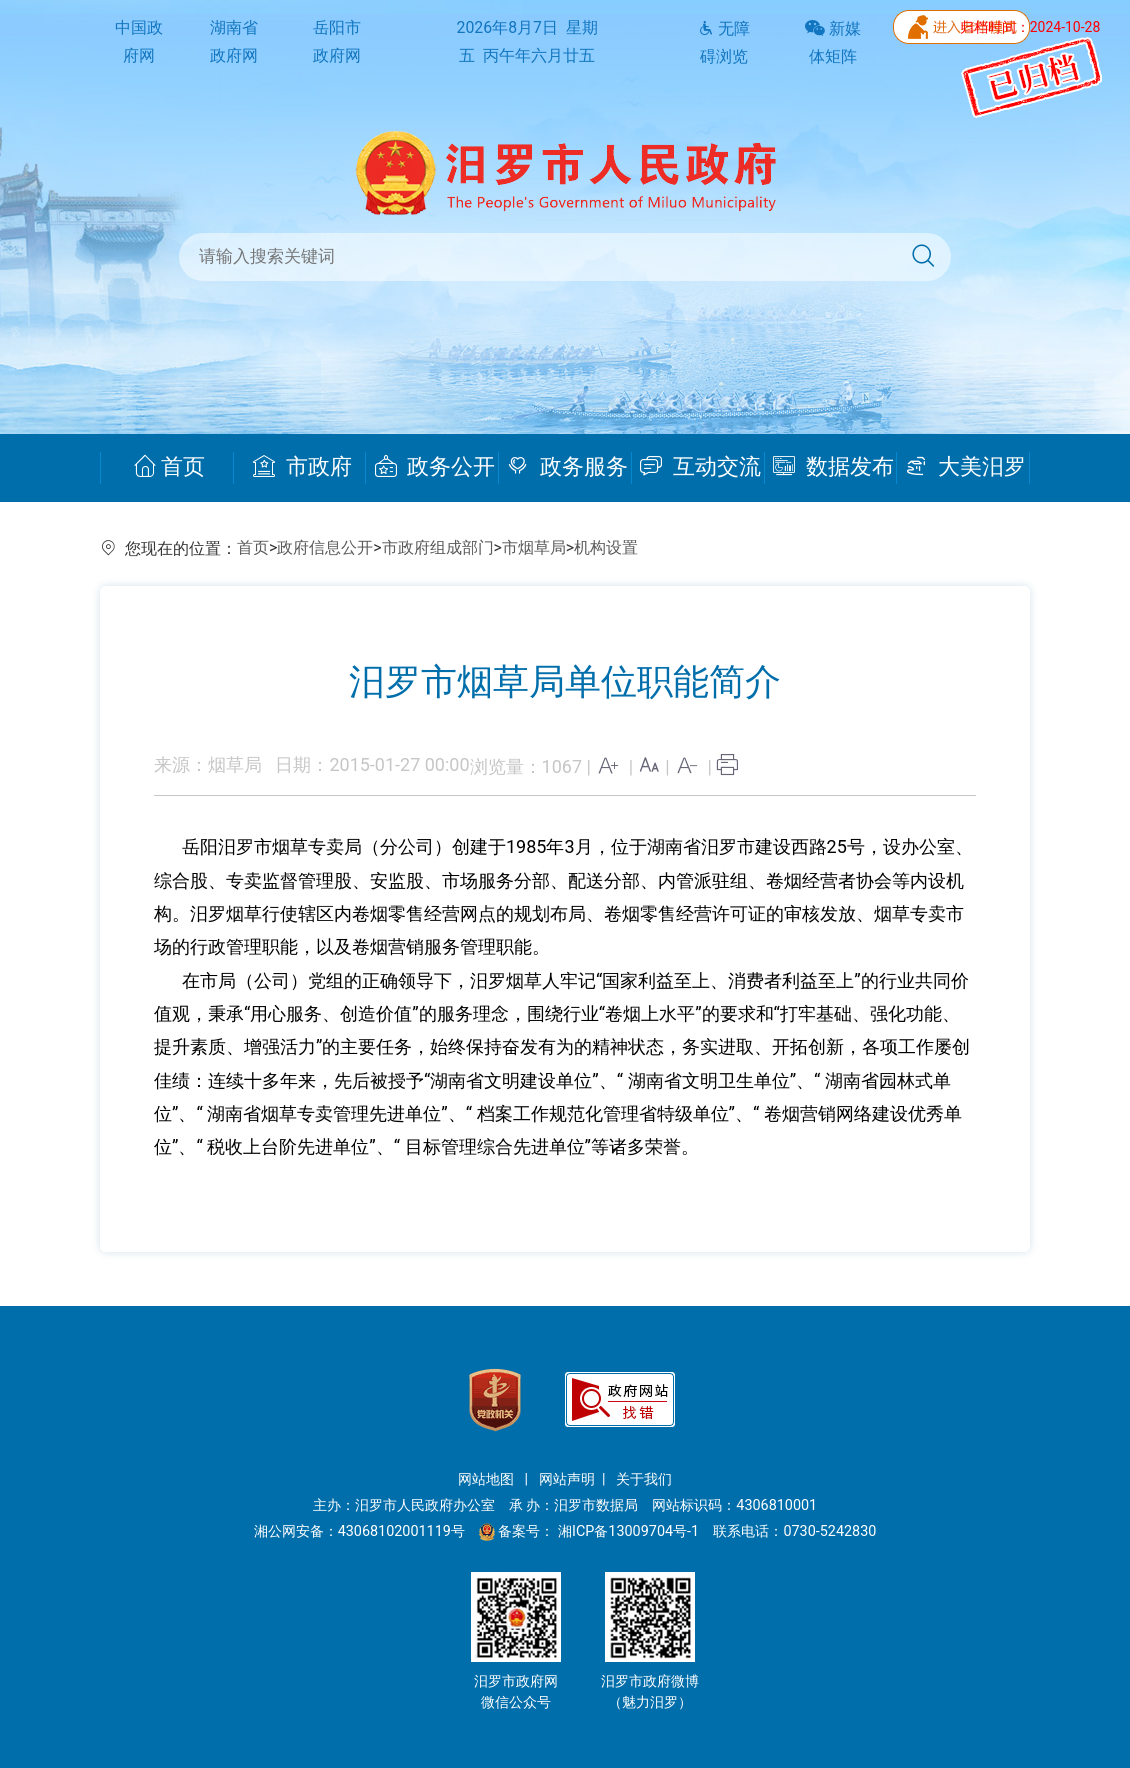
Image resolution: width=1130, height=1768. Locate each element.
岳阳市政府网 (337, 42)
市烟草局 (534, 547)
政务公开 (435, 467)
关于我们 (644, 1479)
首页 (169, 467)
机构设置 (606, 547)
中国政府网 (139, 42)
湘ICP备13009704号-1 (630, 1531)
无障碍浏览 (724, 43)
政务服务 (567, 467)
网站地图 (488, 1479)
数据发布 (833, 467)
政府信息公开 (325, 547)
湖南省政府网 (234, 42)
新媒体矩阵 (833, 43)
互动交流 (701, 467)
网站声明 (567, 1479)
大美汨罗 (965, 467)
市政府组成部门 (438, 547)
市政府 (302, 467)
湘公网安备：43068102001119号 (359, 1531)
